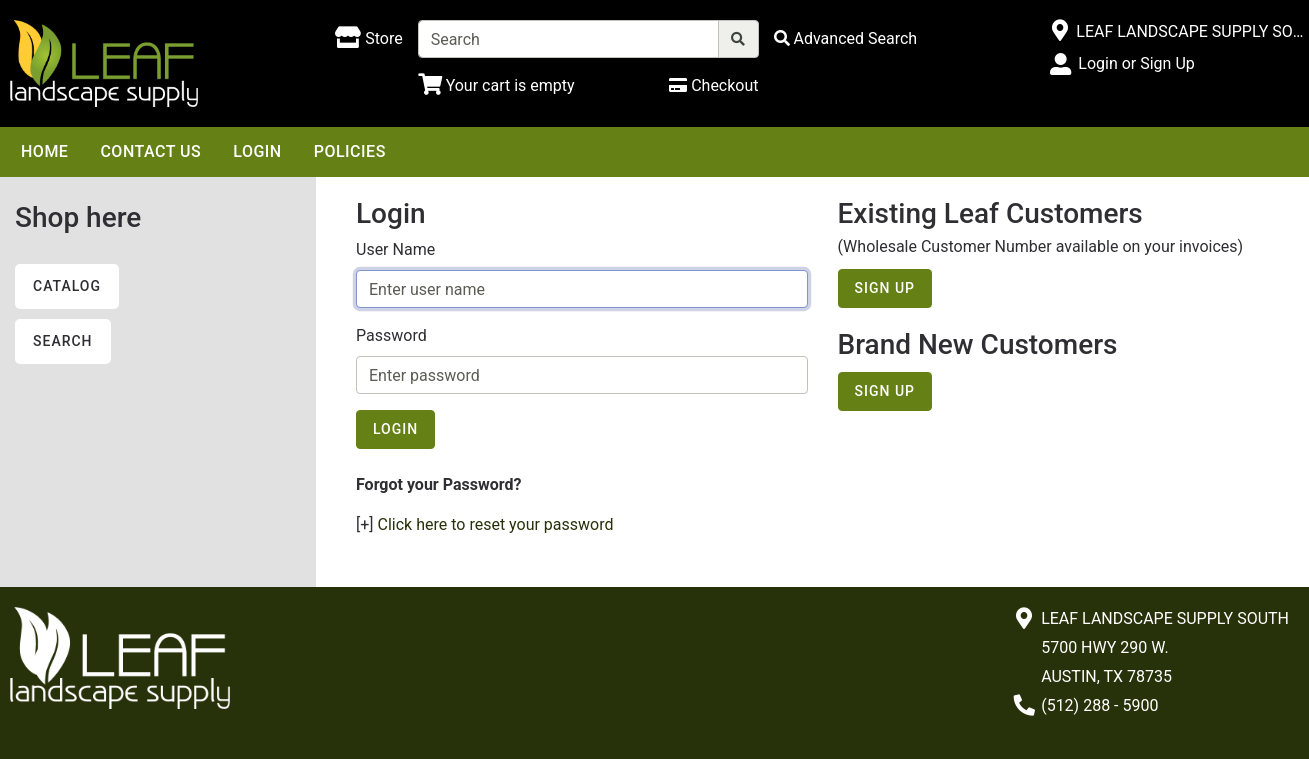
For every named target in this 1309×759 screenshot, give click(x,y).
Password (391, 335)
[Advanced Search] (846, 38)
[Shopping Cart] (496, 85)
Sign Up (885, 288)
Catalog (67, 286)
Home (44, 151)
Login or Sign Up (1136, 63)
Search (63, 341)
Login (257, 151)
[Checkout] (713, 85)
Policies (350, 151)
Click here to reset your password (496, 524)
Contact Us (150, 151)
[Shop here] (368, 39)
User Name (395, 249)
